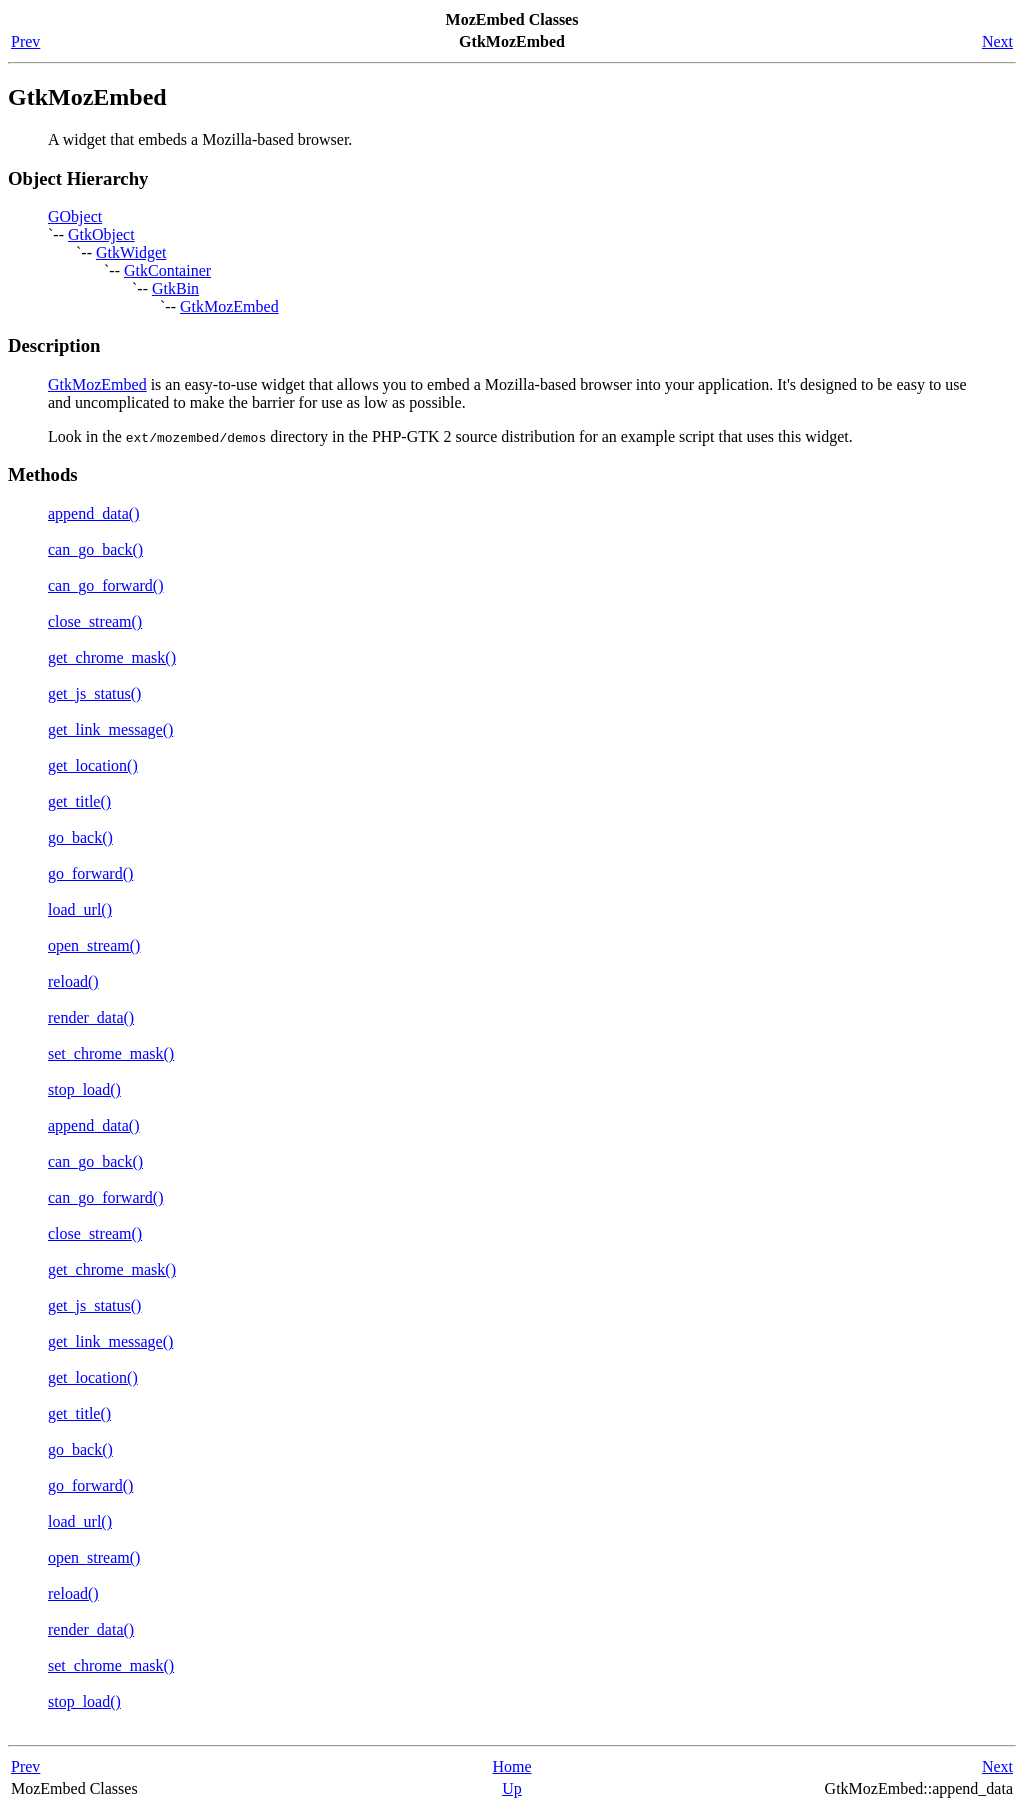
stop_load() (84, 1089)
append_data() (94, 513)
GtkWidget (131, 252)
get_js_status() (94, 693)
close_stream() (95, 621)
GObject (75, 216)
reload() (73, 981)
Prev (25, 41)
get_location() (93, 765)
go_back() (80, 837)
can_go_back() (95, 549)
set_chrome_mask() (111, 1053)
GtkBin (175, 288)
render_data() (91, 1017)
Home (511, 1766)
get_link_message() (110, 729)
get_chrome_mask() (112, 657)
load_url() (80, 909)
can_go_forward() (106, 585)
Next (997, 41)
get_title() (79, 801)
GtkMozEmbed (229, 306)
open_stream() (94, 945)
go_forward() (90, 873)
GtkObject (101, 234)
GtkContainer (167, 270)
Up (512, 1788)
